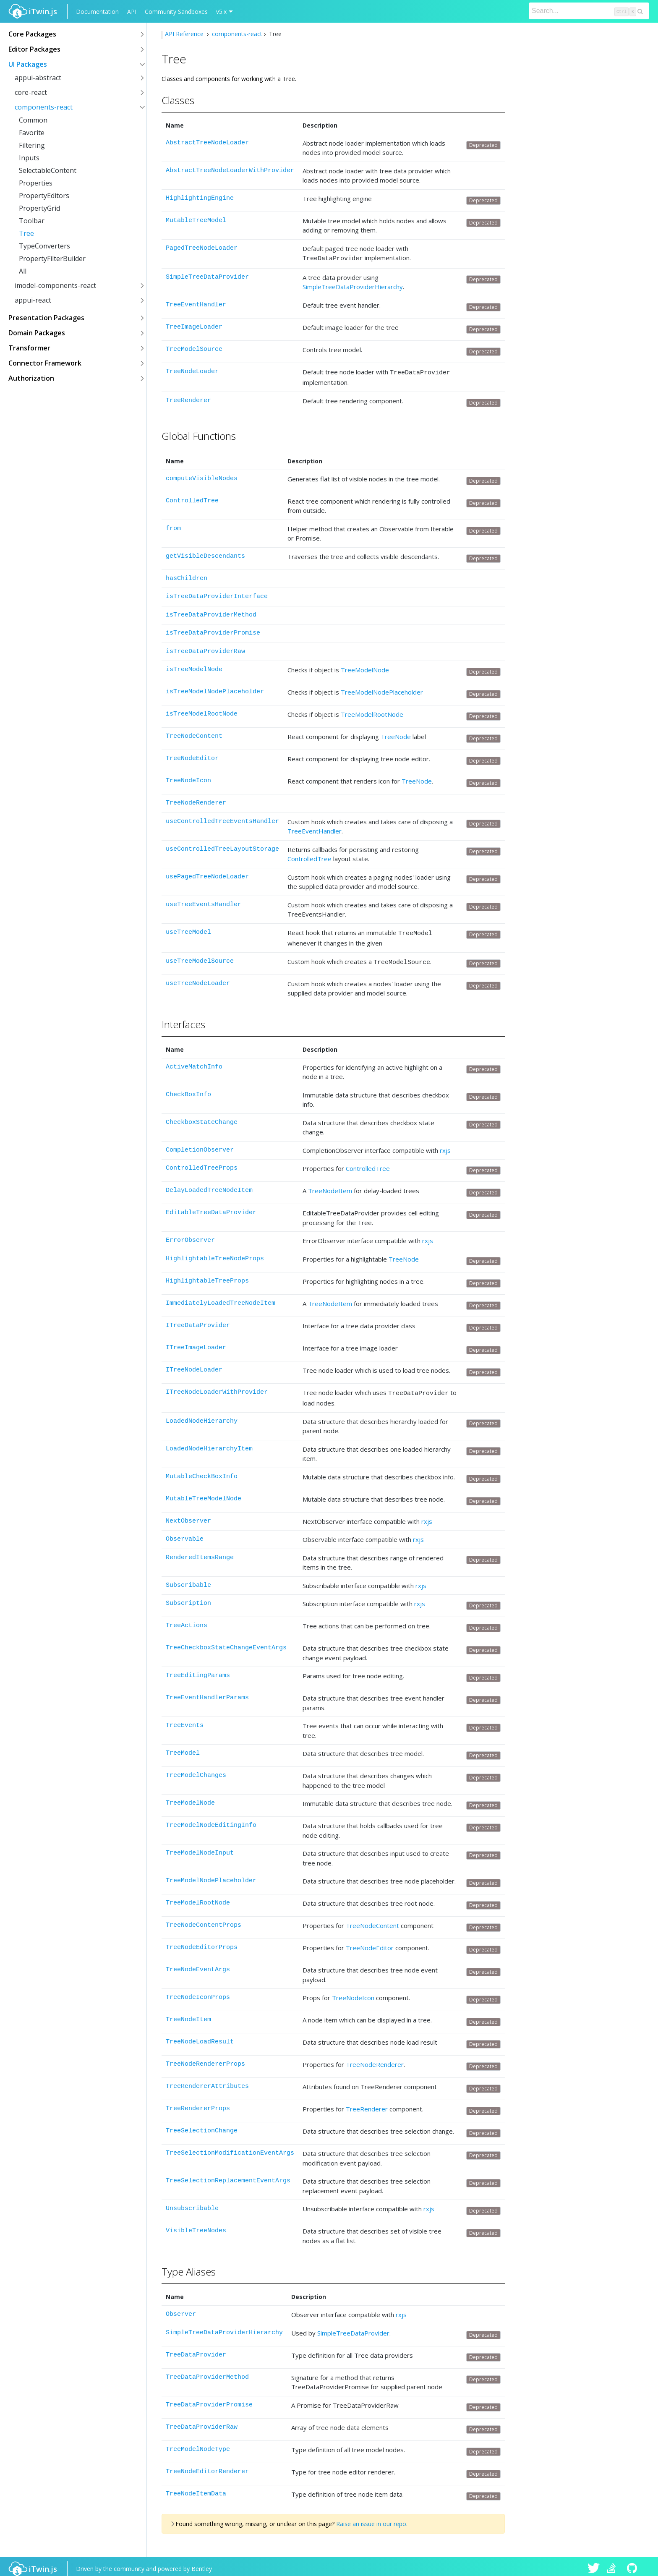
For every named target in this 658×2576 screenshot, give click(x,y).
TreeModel (183, 1748)
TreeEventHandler (196, 303)
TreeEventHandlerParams (207, 1692)
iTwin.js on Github (633, 2564)
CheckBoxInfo (188, 1091)
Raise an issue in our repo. (371, 2519)
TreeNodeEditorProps (202, 1942)
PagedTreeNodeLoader (202, 248)
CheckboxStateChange (202, 1118)
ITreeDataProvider (198, 1321)
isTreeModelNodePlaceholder (215, 689)
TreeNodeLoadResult (200, 2036)
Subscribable (188, 1580)
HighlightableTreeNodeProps (215, 1255)
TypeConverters (44, 246)
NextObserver (188, 1516)
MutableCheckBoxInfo (202, 1471)
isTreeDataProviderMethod (211, 612)
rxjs (445, 1146)
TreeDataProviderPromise (209, 2400)
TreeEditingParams (198, 1670)
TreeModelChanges (196, 1770)
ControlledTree (192, 498)
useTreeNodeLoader (198, 979)
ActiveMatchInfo (194, 1063)
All (22, 271)
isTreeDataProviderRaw (205, 649)
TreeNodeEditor (192, 756)
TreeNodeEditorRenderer (207, 2466)
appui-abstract (38, 77)
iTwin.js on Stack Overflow (613, 2564)
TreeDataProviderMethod (207, 2372)
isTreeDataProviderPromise (213, 630)
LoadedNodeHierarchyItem (209, 1443)
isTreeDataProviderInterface (217, 594)
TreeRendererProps (198, 2103)
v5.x (221, 12)
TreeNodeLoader (192, 370)
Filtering (32, 145)
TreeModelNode (365, 667)
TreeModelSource (194, 348)
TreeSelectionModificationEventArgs (230, 2148)
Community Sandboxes (176, 12)
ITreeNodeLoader (194, 1366)
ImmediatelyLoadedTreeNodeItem (220, 1299)
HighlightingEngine (200, 198)
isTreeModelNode (194, 667)
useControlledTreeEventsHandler (222, 819)
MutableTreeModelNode (203, 1493)
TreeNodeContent (194, 733)
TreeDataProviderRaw (202, 2422)
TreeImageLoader (194, 325)
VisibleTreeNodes (196, 2225)
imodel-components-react (55, 285)
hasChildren (186, 576)
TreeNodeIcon (188, 778)
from (173, 526)
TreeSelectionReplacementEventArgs (228, 2175)
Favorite (31, 132)
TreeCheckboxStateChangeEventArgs (226, 1642)
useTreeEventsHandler (203, 902)
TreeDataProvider (196, 2350)
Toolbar (31, 220)
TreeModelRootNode (372, 712)
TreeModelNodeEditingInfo (211, 1820)
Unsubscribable (192, 2203)
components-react (44, 107)
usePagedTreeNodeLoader (207, 874)
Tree (26, 233)
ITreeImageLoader (196, 1344)
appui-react (33, 300)
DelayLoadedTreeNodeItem (209, 1186)
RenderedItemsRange (200, 1552)
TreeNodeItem (330, 1187)
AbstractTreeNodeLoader (207, 142)
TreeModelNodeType (198, 2444)
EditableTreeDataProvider (211, 1208)
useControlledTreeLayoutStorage (222, 846)
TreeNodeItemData (196, 2488)
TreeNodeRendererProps (205, 2059)
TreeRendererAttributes (207, 2081)
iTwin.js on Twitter (594, 2564)
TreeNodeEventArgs (198, 1964)
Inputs (29, 157)
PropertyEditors (44, 195)
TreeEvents (185, 1720)
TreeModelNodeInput (200, 1848)
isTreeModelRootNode (202, 711)
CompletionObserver (200, 1146)
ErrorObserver (190, 1236)
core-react (31, 92)
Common (33, 120)
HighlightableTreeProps (207, 1277)
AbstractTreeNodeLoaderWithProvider (230, 170)
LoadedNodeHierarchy (202, 1416)
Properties (35, 183)
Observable (185, 1534)
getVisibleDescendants (205, 553)
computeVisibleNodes (202, 476)
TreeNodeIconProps (198, 1992)
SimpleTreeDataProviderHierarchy (353, 285)
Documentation (97, 12)
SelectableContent (47, 170)
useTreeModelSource (200, 957)
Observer (181, 2309)
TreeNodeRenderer (196, 800)
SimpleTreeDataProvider (207, 276)
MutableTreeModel (196, 220)
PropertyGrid (39, 208)
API (131, 12)
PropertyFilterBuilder (52, 258)
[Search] (589, 11)
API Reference (185, 34)
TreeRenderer (188, 398)
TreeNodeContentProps (203, 1920)
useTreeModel (188, 929)
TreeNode (396, 734)
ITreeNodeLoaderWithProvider (217, 1388)
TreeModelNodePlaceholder (382, 689)
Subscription (188, 1598)
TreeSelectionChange (202, 2125)
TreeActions (186, 1620)
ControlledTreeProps (202, 1164)
